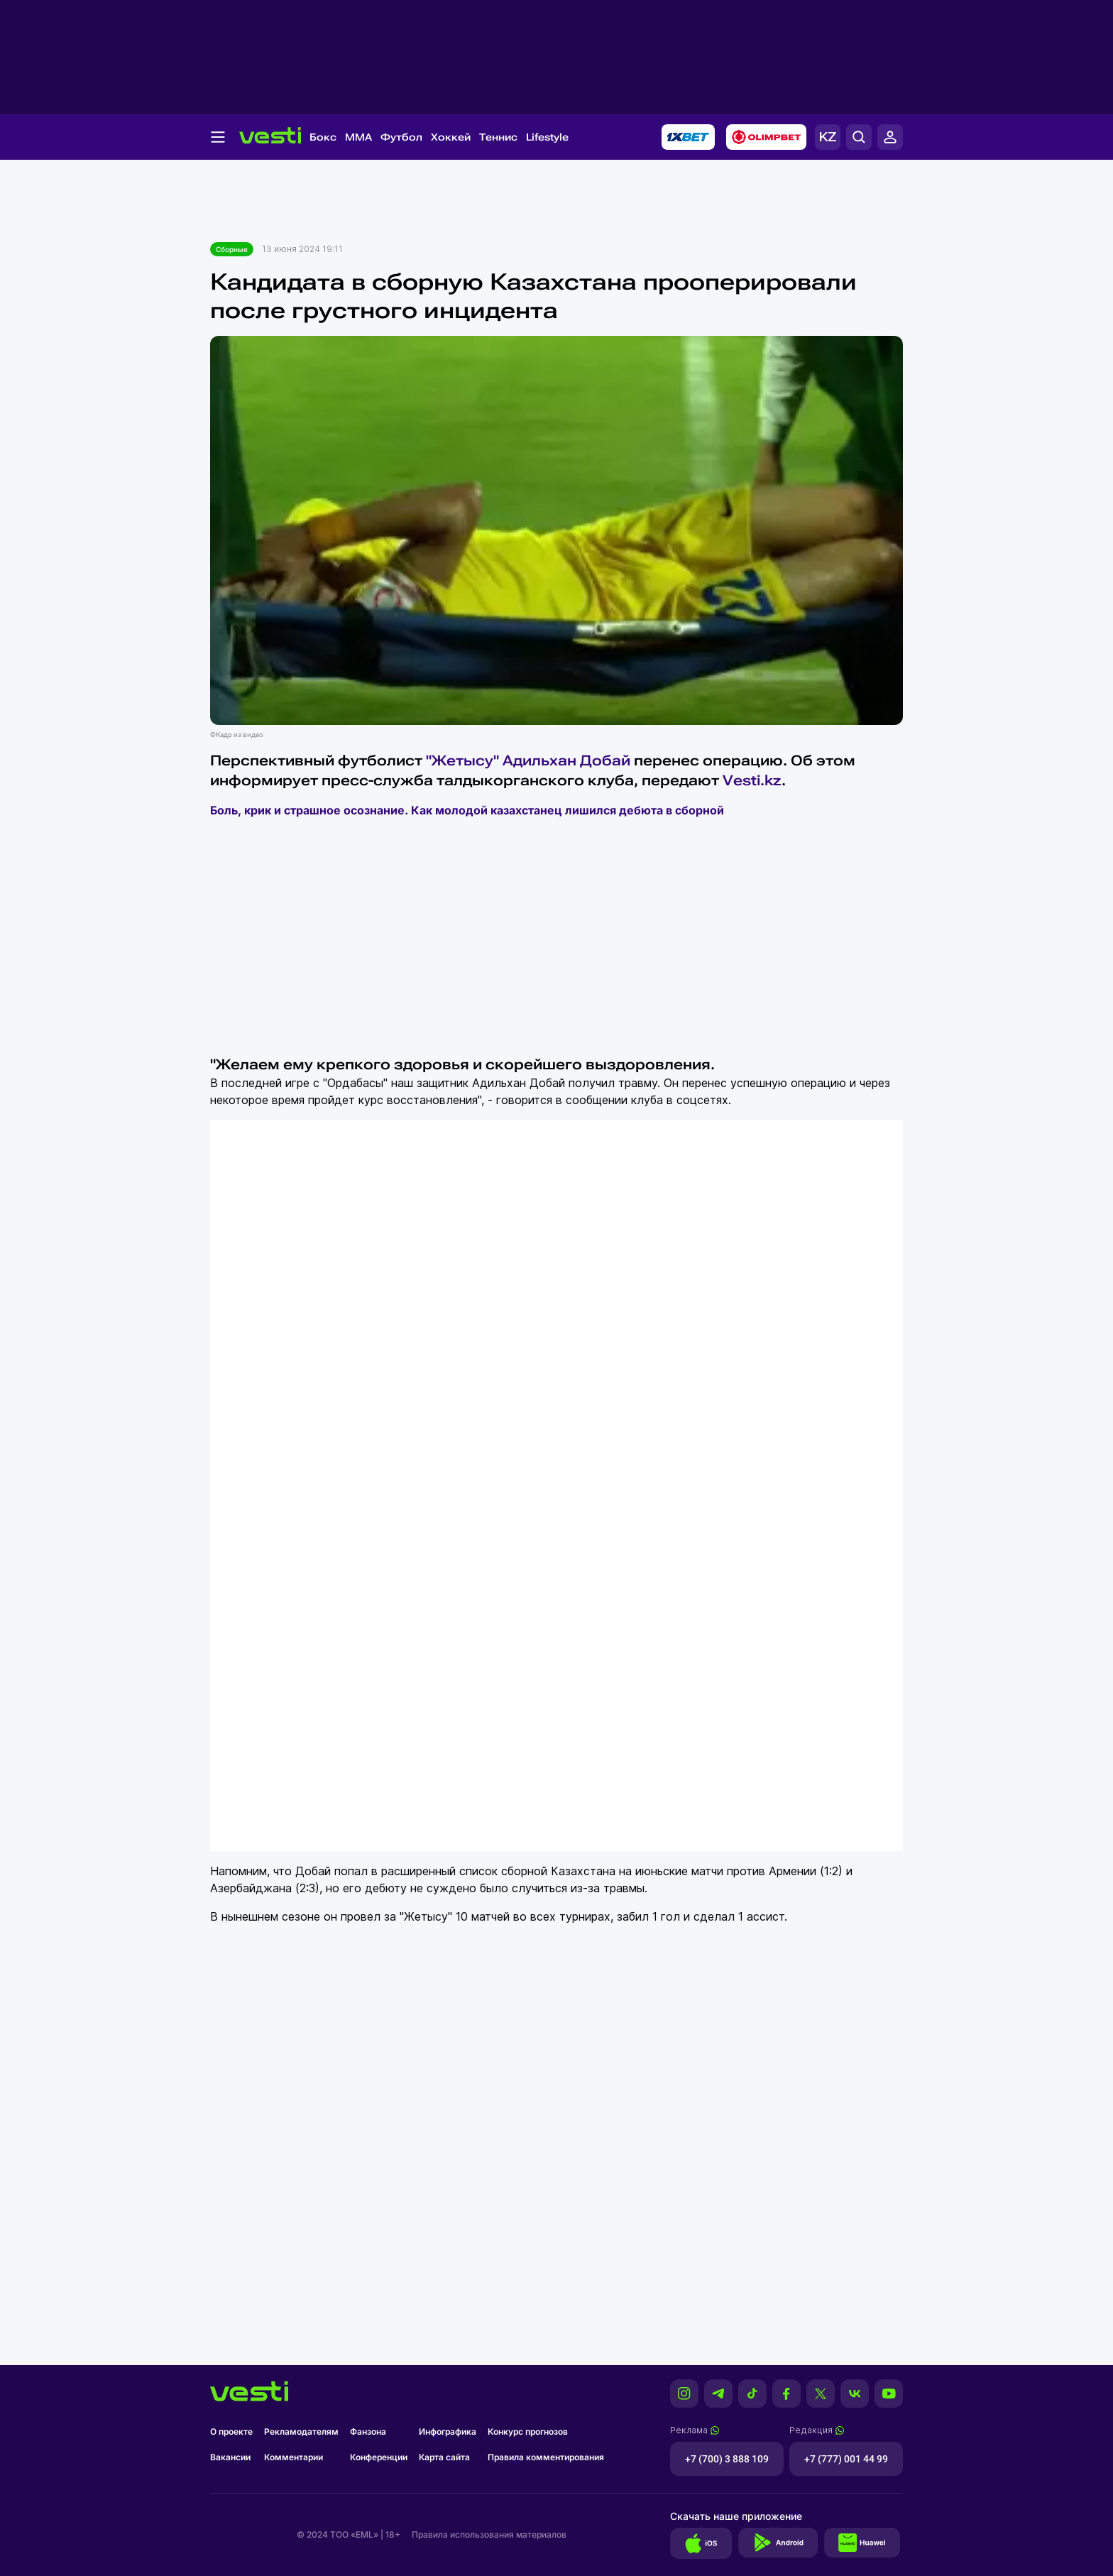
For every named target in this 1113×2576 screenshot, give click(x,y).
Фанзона (368, 2431)
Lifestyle (547, 137)
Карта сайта (444, 2457)
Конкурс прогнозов (528, 2431)
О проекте (231, 2431)
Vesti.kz (752, 780)
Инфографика (447, 2431)
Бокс (322, 137)
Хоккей (451, 137)
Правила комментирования (546, 2457)
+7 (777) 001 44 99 (846, 2459)
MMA (358, 137)
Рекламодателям (301, 2431)
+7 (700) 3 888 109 (727, 2459)
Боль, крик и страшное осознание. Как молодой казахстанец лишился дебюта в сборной (467, 810)
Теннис (498, 137)
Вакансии (230, 2457)
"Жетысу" (462, 760)
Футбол (401, 137)
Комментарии (293, 2457)
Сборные (232, 249)
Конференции (378, 2457)
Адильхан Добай (566, 760)
